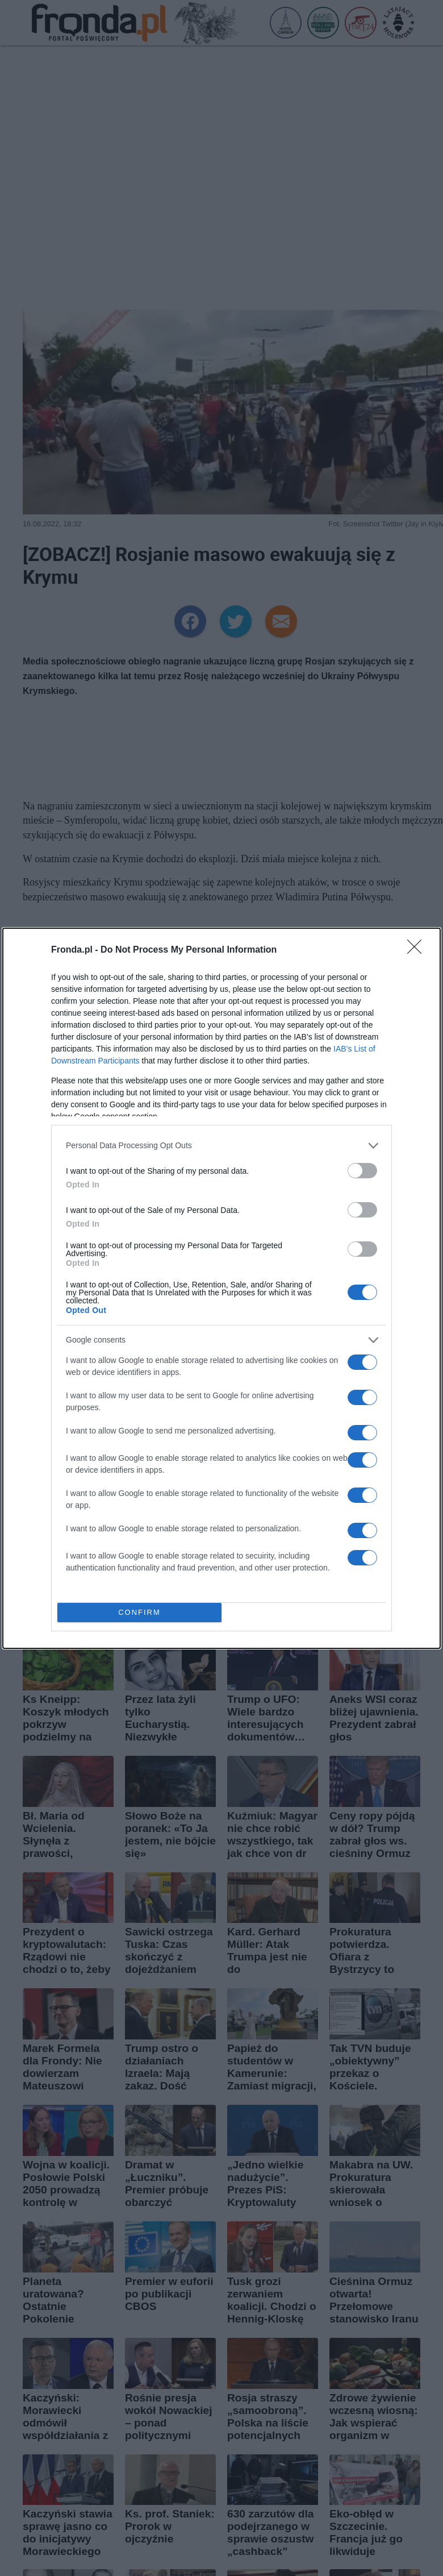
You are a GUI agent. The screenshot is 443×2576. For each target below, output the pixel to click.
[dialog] (221, 1288)
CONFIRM (139, 1612)
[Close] (418, 950)
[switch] (362, 1170)
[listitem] (221, 1146)
